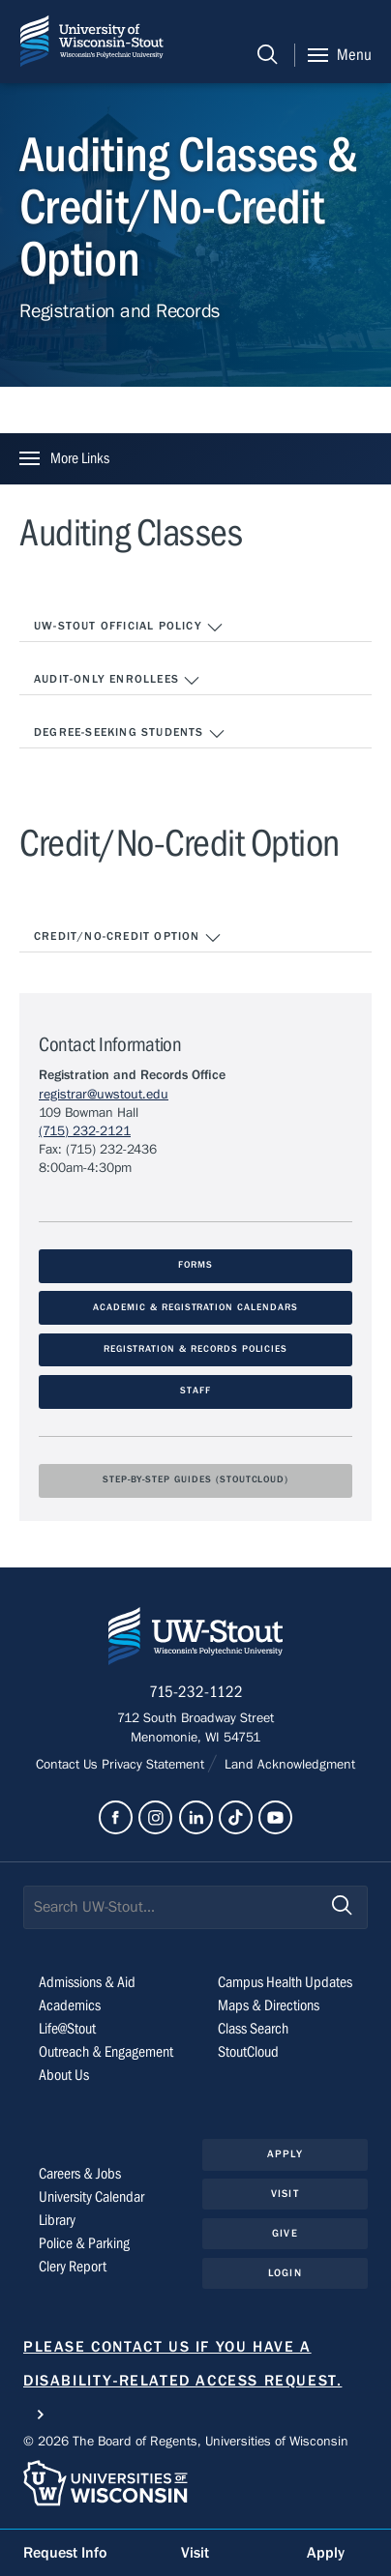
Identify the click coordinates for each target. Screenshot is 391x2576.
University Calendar (91, 2197)
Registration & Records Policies (196, 1349)
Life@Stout (67, 2028)
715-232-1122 (196, 1692)
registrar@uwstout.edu (103, 1094)
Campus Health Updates (285, 1982)
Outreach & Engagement (106, 2052)
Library (57, 2220)
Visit (285, 2193)
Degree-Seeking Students (130, 734)
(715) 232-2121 (85, 1131)
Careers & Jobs (80, 2173)
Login (285, 2273)
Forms (195, 1265)
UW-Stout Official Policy (129, 627)
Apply (285, 2154)
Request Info (64, 2552)
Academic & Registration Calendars (195, 1308)
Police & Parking (84, 2243)
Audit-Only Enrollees (117, 680)
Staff (195, 1391)
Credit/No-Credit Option (128, 938)
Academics (70, 2005)
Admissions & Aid (87, 1982)
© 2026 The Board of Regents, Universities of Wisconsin (185, 2441)
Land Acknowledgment (288, 1764)
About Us (64, 2075)
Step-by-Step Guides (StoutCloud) (195, 1480)
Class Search (253, 2028)
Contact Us (69, 1764)
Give (284, 2233)
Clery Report (72, 2266)
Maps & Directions (268, 2005)
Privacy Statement (155, 1764)
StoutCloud (248, 2052)
